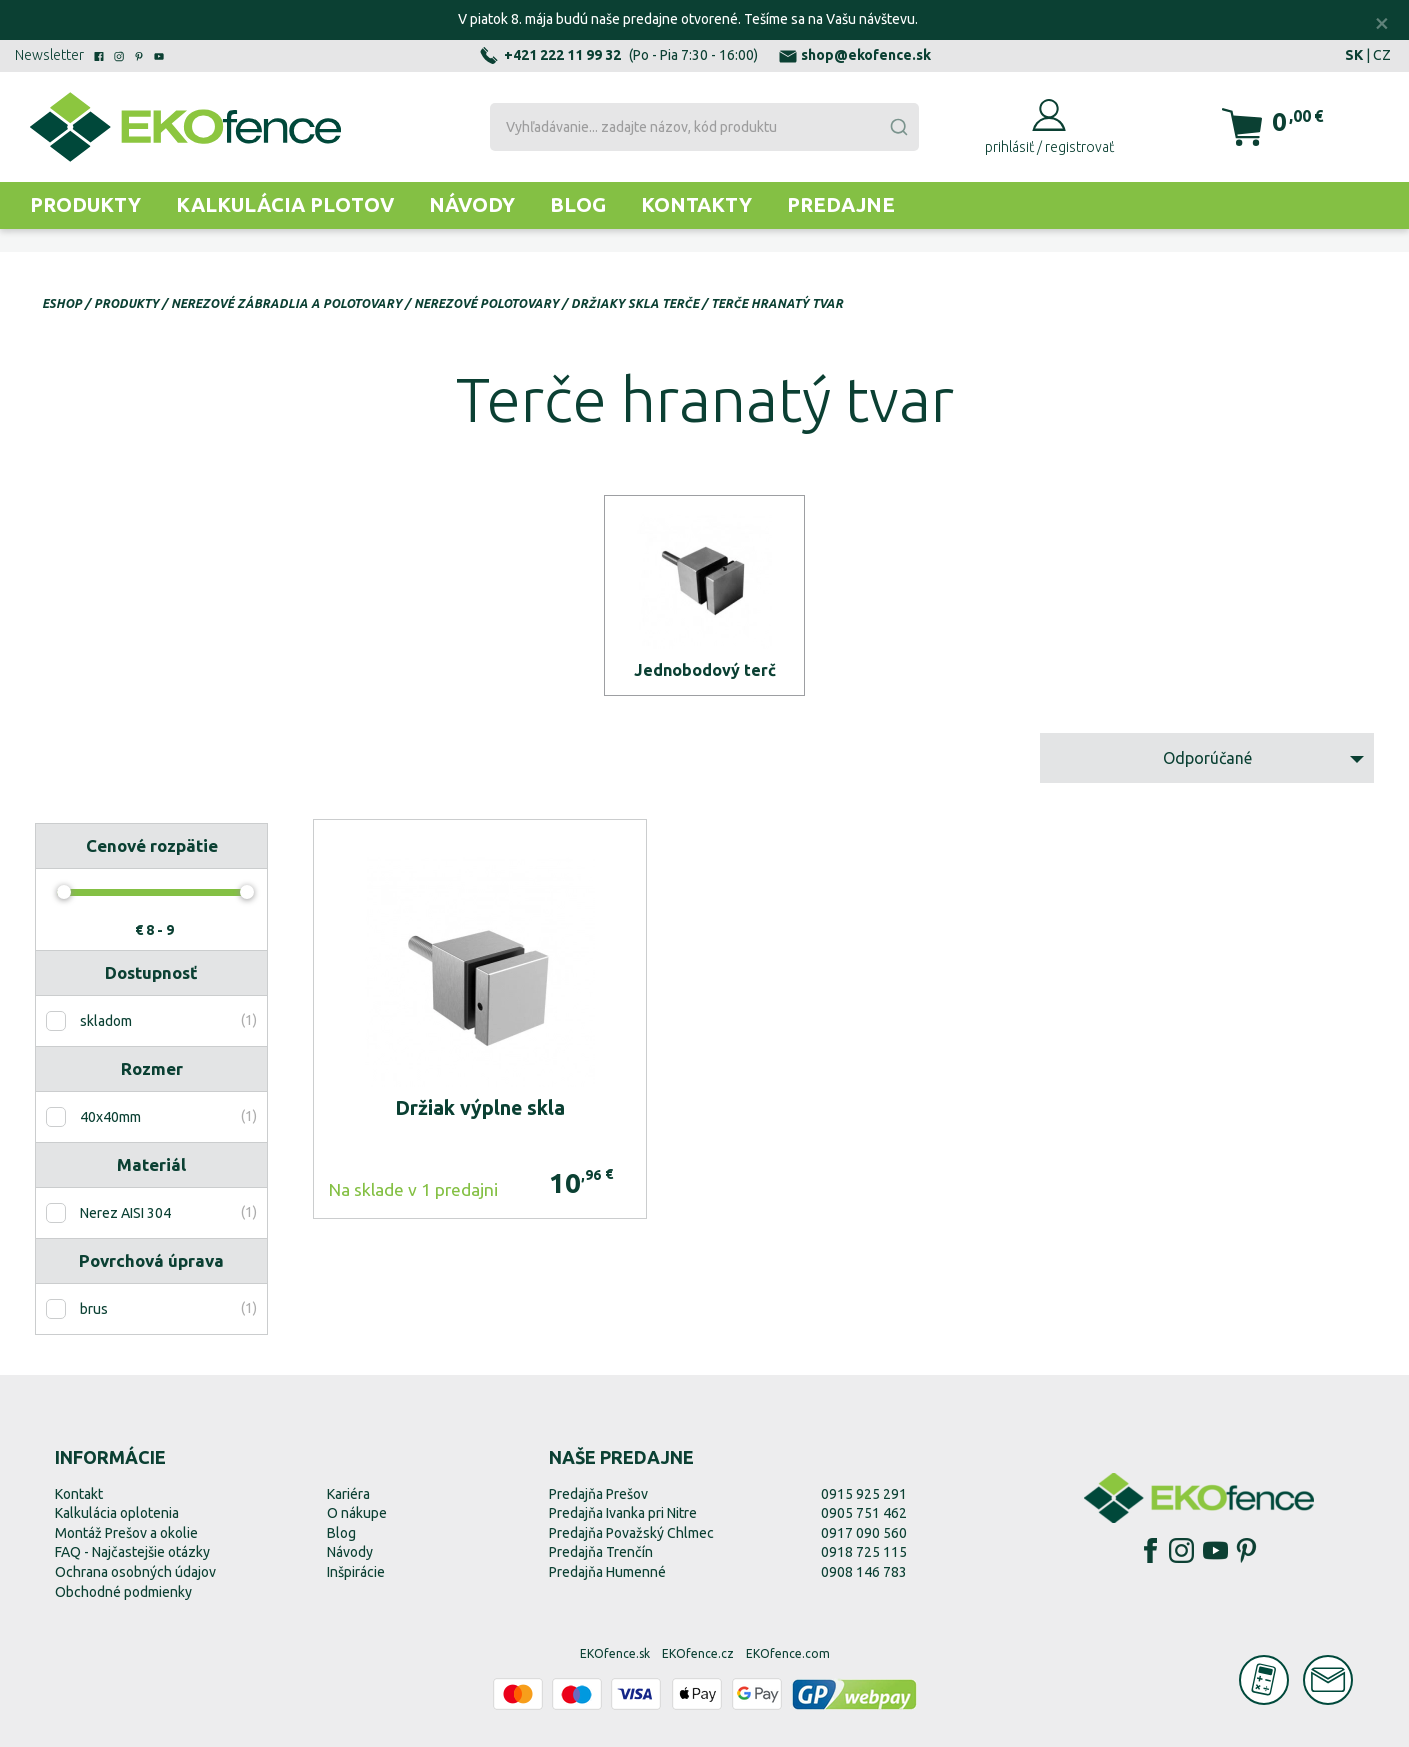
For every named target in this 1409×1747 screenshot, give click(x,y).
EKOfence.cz (698, 1653)
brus (94, 1309)
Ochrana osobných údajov (135, 1572)
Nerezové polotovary (486, 303)
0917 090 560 (864, 1533)
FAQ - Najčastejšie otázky (132, 1552)
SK (1354, 55)
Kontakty (696, 204)
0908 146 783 (864, 1572)
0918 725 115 (864, 1552)
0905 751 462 (864, 1513)
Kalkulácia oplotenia (117, 1513)
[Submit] (898, 127)
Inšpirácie (356, 1572)
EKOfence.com (788, 1653)
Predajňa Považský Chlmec (631, 1533)
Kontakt (79, 1494)
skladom (106, 1021)
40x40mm (110, 1117)
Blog (578, 204)
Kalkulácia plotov (285, 204)
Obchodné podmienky (123, 1592)
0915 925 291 (864, 1494)
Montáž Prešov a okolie (126, 1533)
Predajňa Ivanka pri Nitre (623, 1513)
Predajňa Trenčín (601, 1552)
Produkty (85, 204)
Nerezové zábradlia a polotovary (286, 303)
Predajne (841, 204)
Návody (472, 204)
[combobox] (705, 127)
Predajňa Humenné (607, 1572)
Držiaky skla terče (635, 303)
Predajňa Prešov (598, 1494)
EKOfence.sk (615, 1653)
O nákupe (357, 1513)
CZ (1382, 55)
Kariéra (348, 1494)
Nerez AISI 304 (125, 1213)
